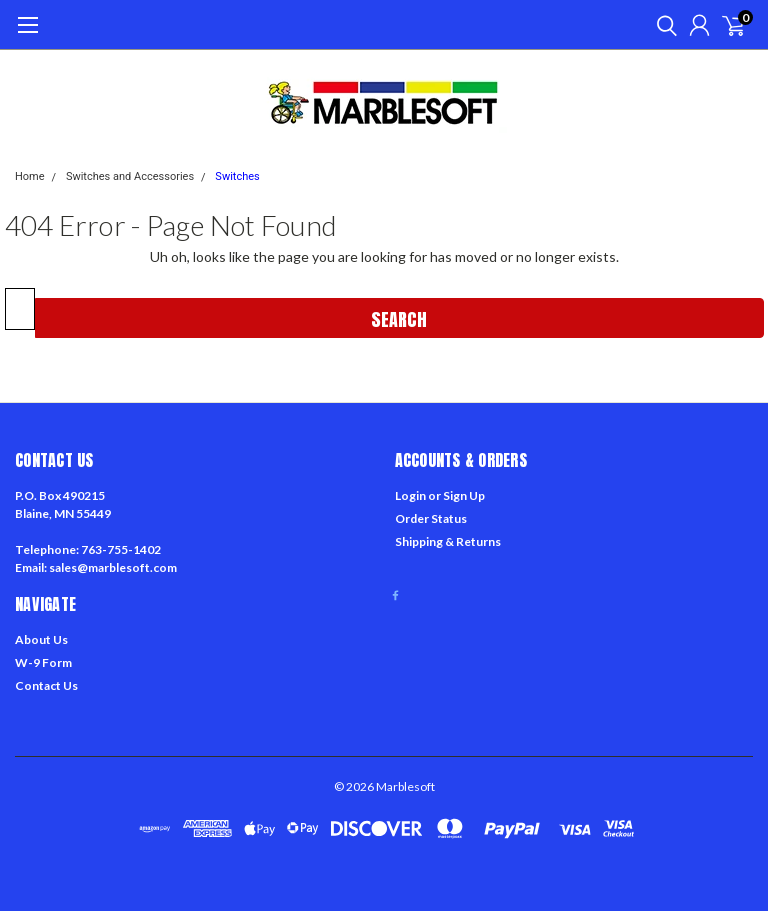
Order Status (431, 518)
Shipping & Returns (448, 541)
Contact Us (46, 685)
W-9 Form (43, 662)
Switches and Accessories (130, 176)
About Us (41, 639)
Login (410, 495)
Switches (237, 176)
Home (30, 176)
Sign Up (464, 495)
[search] (662, 25)
